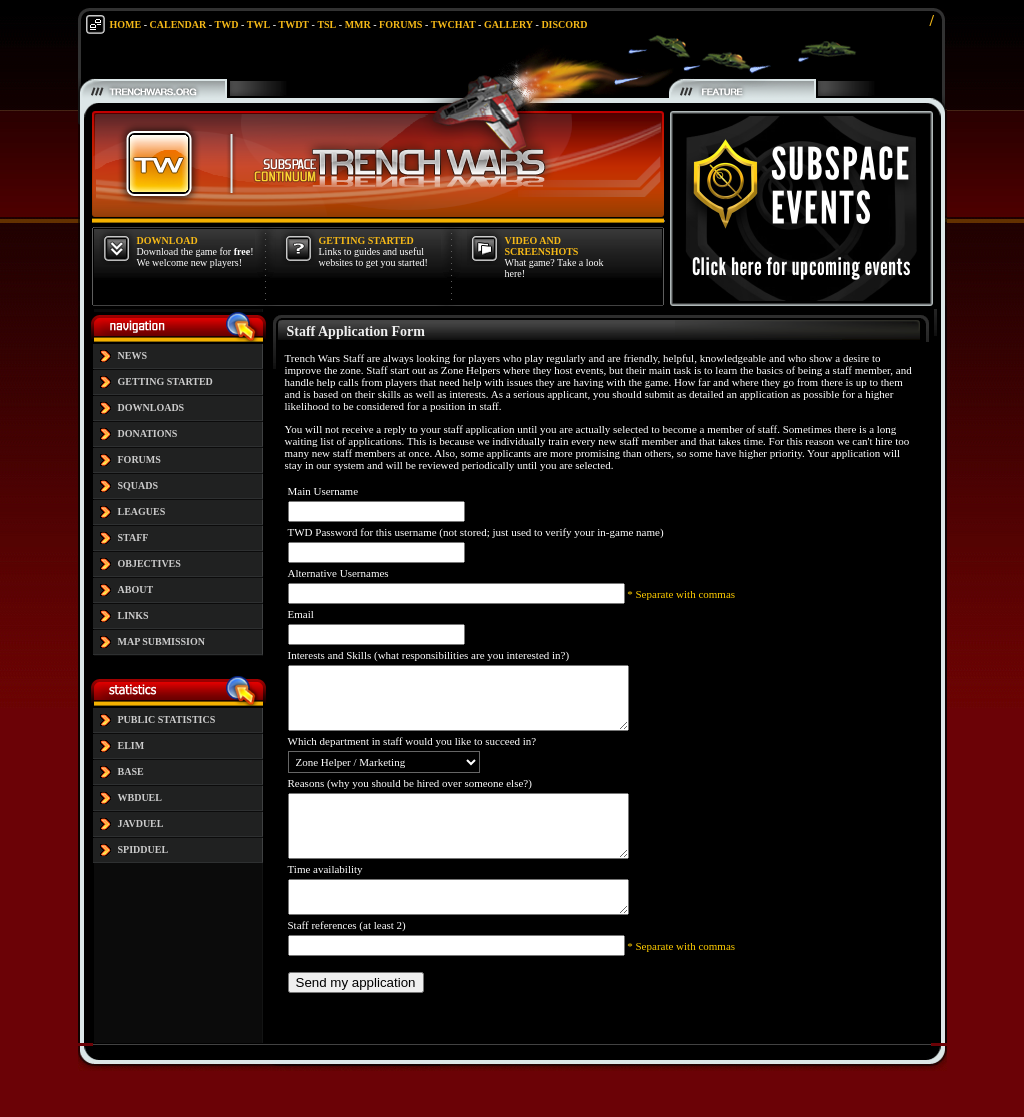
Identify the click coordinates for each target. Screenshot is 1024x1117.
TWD (227, 24)
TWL (258, 24)
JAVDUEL (141, 823)
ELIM (131, 745)
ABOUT (136, 589)
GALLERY (508, 24)
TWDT (293, 24)
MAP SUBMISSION (162, 641)
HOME (126, 24)
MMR (358, 24)
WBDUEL (140, 797)
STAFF (133, 537)
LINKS (133, 615)
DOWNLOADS (151, 407)
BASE (131, 771)
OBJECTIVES (149, 563)
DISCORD (564, 24)
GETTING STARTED (165, 381)
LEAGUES (142, 511)
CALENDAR (178, 24)
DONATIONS (148, 433)
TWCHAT (453, 24)
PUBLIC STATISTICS (167, 719)
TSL (326, 24)
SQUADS (138, 485)
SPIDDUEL (143, 849)
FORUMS (400, 24)
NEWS (132, 355)
